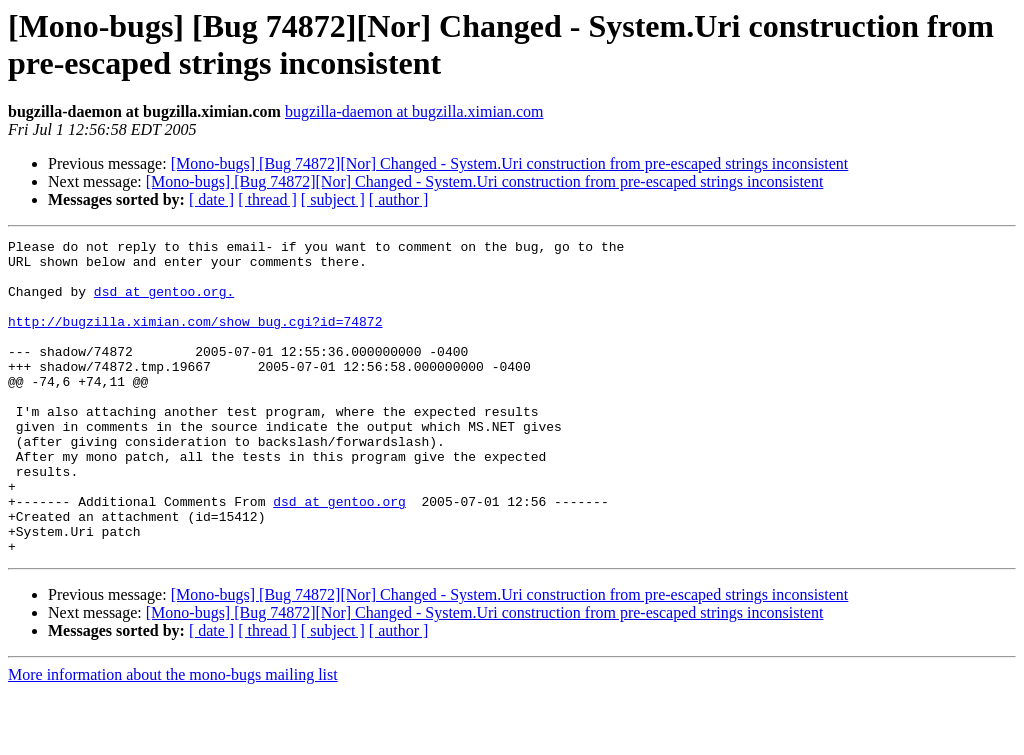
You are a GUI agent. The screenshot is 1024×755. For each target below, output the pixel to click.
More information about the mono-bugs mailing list (173, 737)
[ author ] (399, 199)
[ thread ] (267, 199)
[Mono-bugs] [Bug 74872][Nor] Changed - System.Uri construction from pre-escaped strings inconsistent (510, 163)
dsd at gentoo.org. (164, 303)
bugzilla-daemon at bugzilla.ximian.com (414, 111)
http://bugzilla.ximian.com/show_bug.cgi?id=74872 (195, 339)
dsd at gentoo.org (339, 555)
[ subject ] (333, 199)
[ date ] (211, 199)
